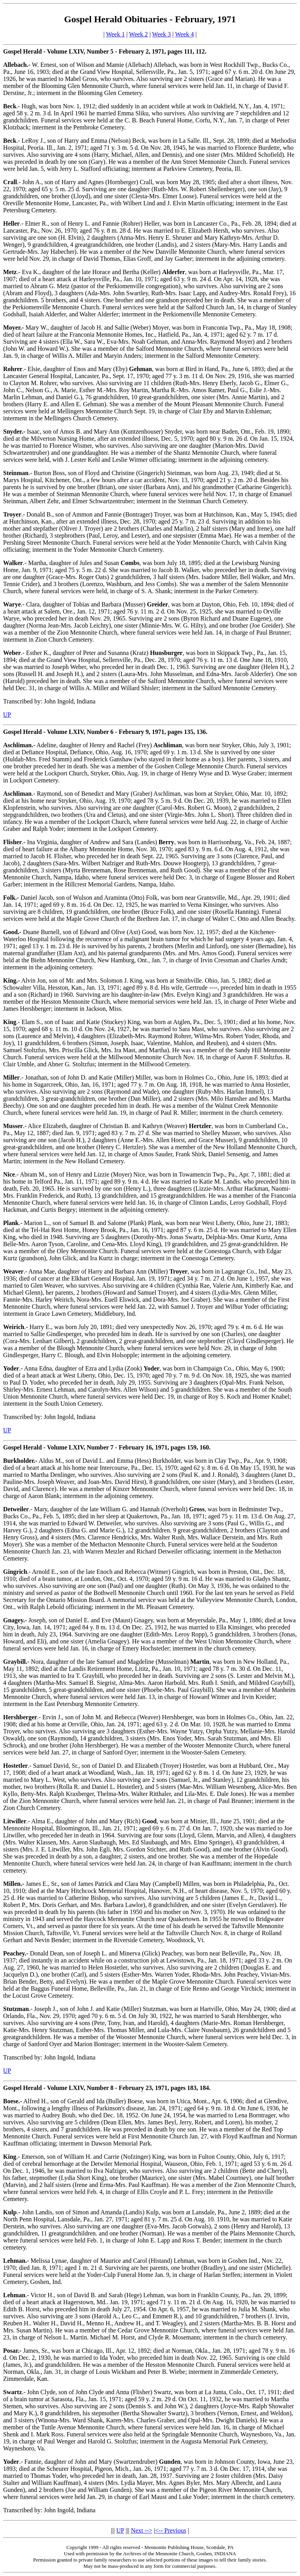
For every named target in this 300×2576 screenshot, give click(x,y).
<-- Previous (170, 2530)
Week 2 (138, 34)
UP (7, 714)
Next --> (141, 2530)
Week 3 (161, 34)
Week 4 (184, 34)
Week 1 (115, 34)
